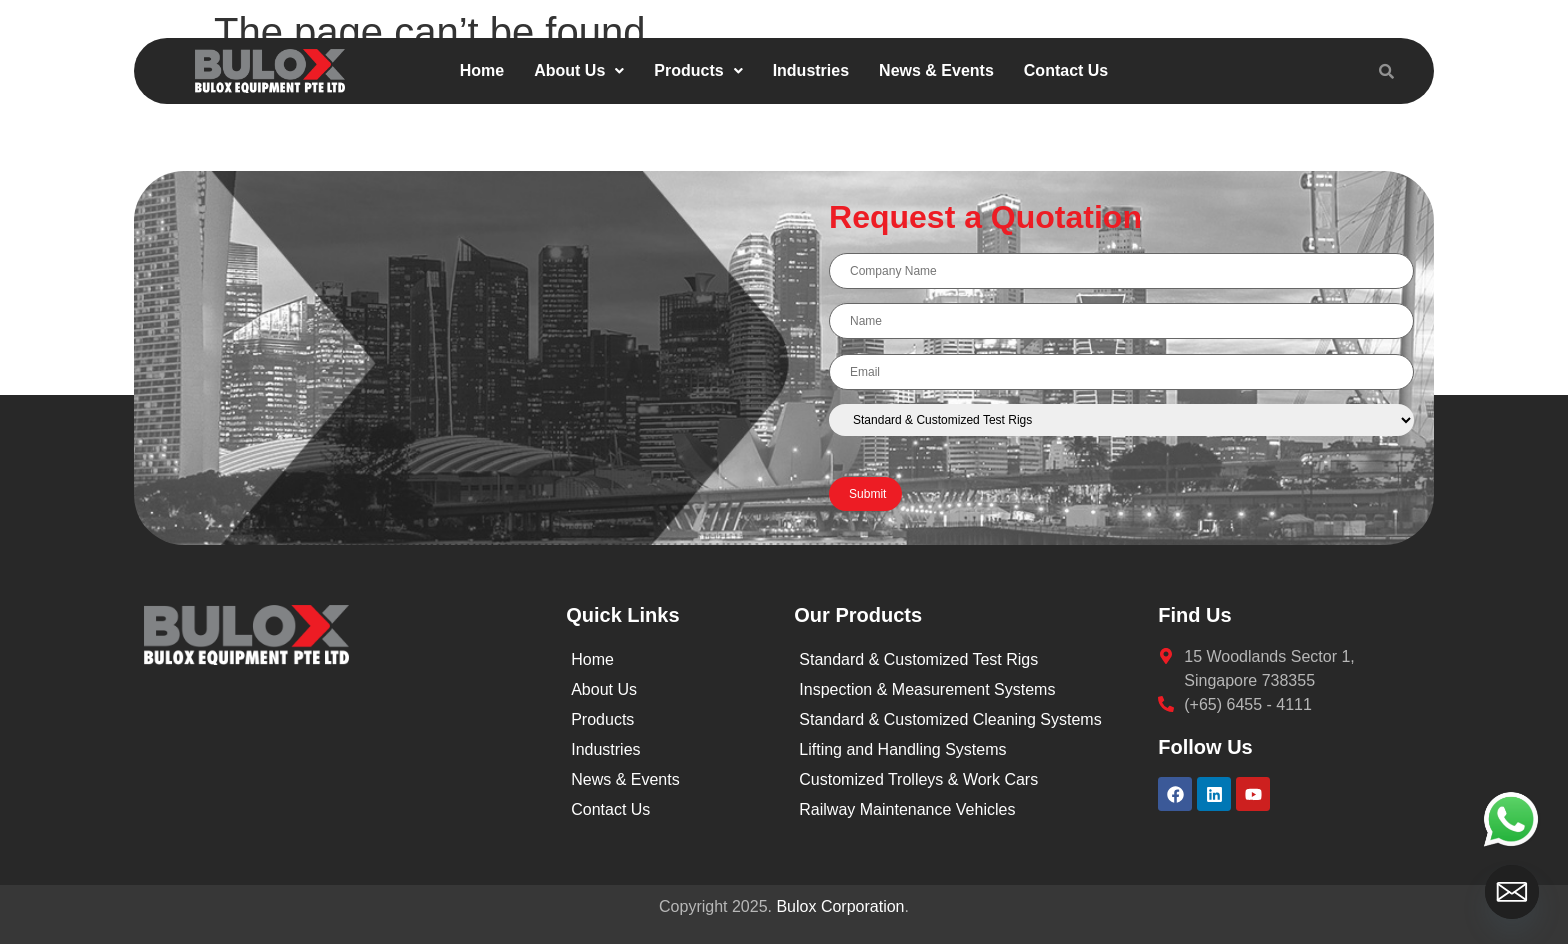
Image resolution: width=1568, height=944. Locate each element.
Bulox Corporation (840, 906)
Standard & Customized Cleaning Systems (950, 719)
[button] (579, 71)
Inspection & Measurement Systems (927, 689)
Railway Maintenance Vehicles (907, 809)
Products (698, 70)
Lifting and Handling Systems (902, 749)
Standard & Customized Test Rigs (918, 659)
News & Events (936, 70)
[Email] (1512, 892)
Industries (811, 70)
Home (482, 70)
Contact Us (1066, 70)
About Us (579, 70)
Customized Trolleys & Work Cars (918, 779)
